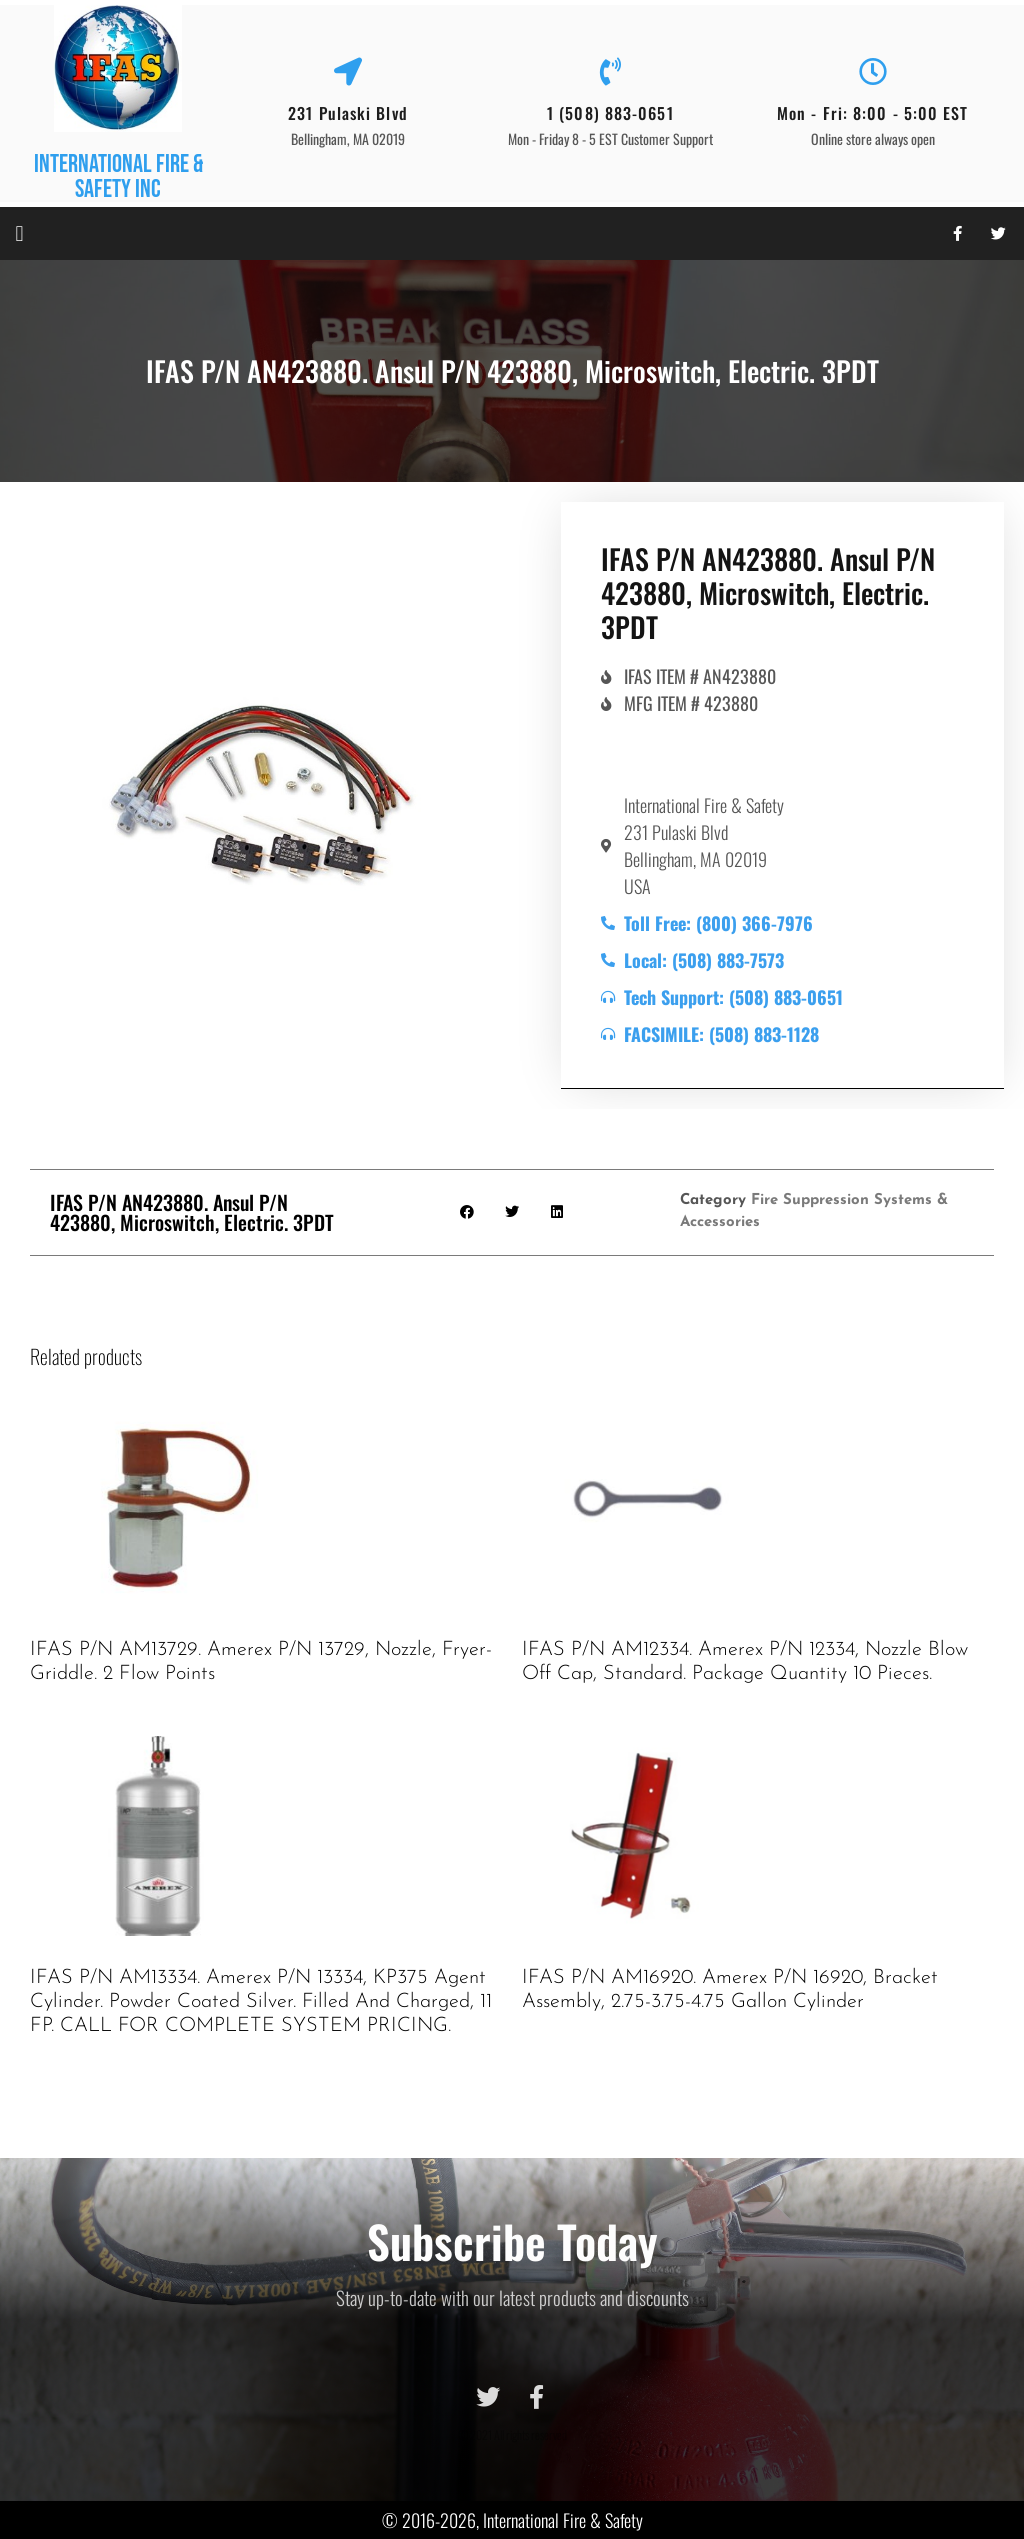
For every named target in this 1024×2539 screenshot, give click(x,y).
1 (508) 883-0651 (610, 113)
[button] (19, 233)
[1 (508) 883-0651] (610, 72)
